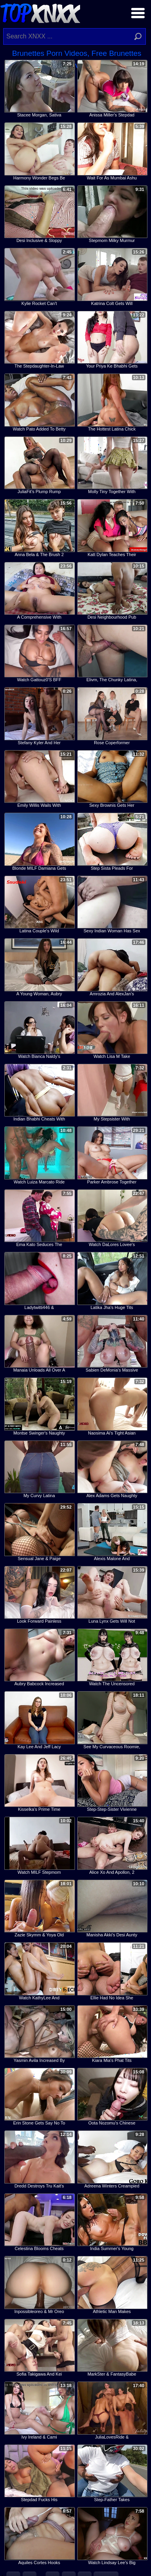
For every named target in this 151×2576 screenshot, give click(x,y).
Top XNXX (40, 12)
